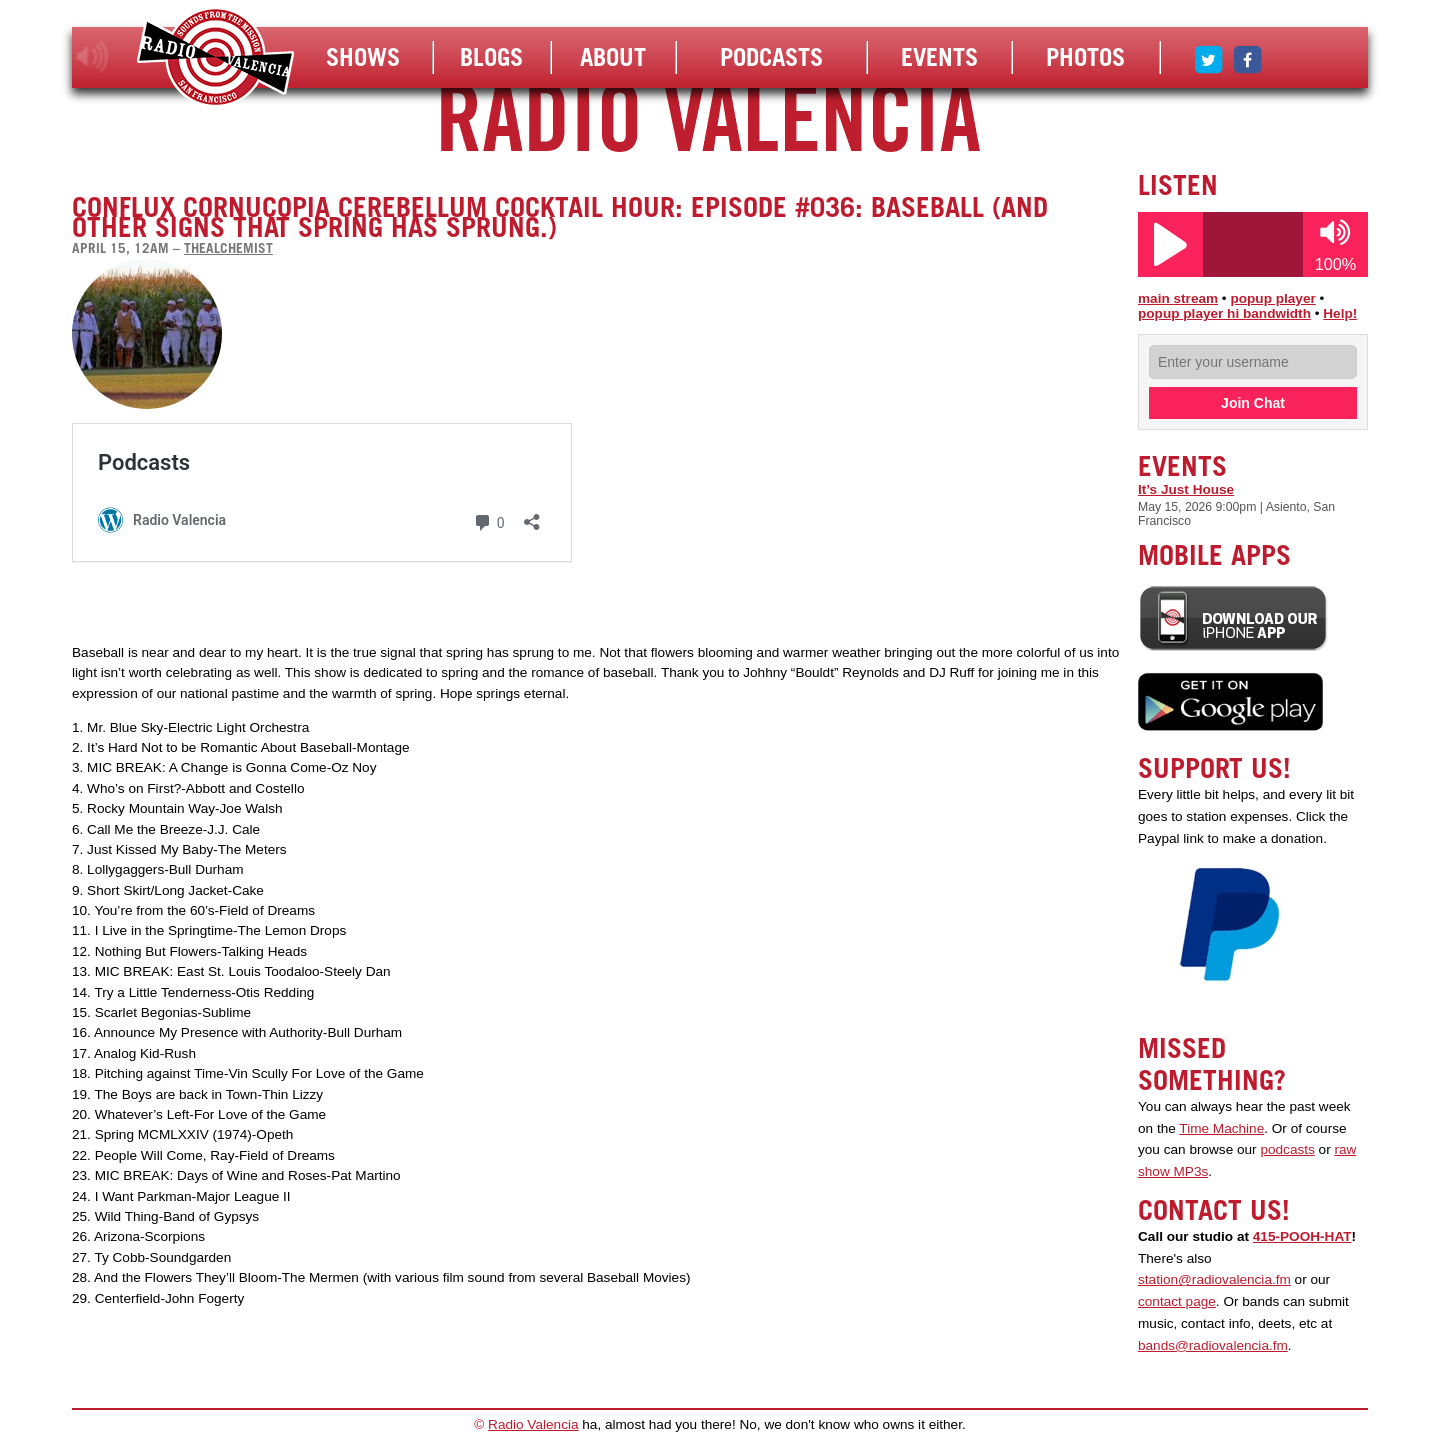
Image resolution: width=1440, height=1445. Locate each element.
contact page (1177, 1301)
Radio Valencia (533, 1424)
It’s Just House (1186, 489)
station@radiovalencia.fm (1214, 1279)
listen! (92, 57)
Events (939, 57)
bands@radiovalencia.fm (1213, 1345)
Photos (1085, 57)
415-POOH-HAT (1302, 1236)
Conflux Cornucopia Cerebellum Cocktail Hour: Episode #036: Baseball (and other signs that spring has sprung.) (560, 217)
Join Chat (1253, 403)
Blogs (491, 57)
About (613, 57)
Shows (363, 57)
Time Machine (1221, 1128)
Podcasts (771, 57)
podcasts (1287, 1149)
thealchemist (228, 248)
